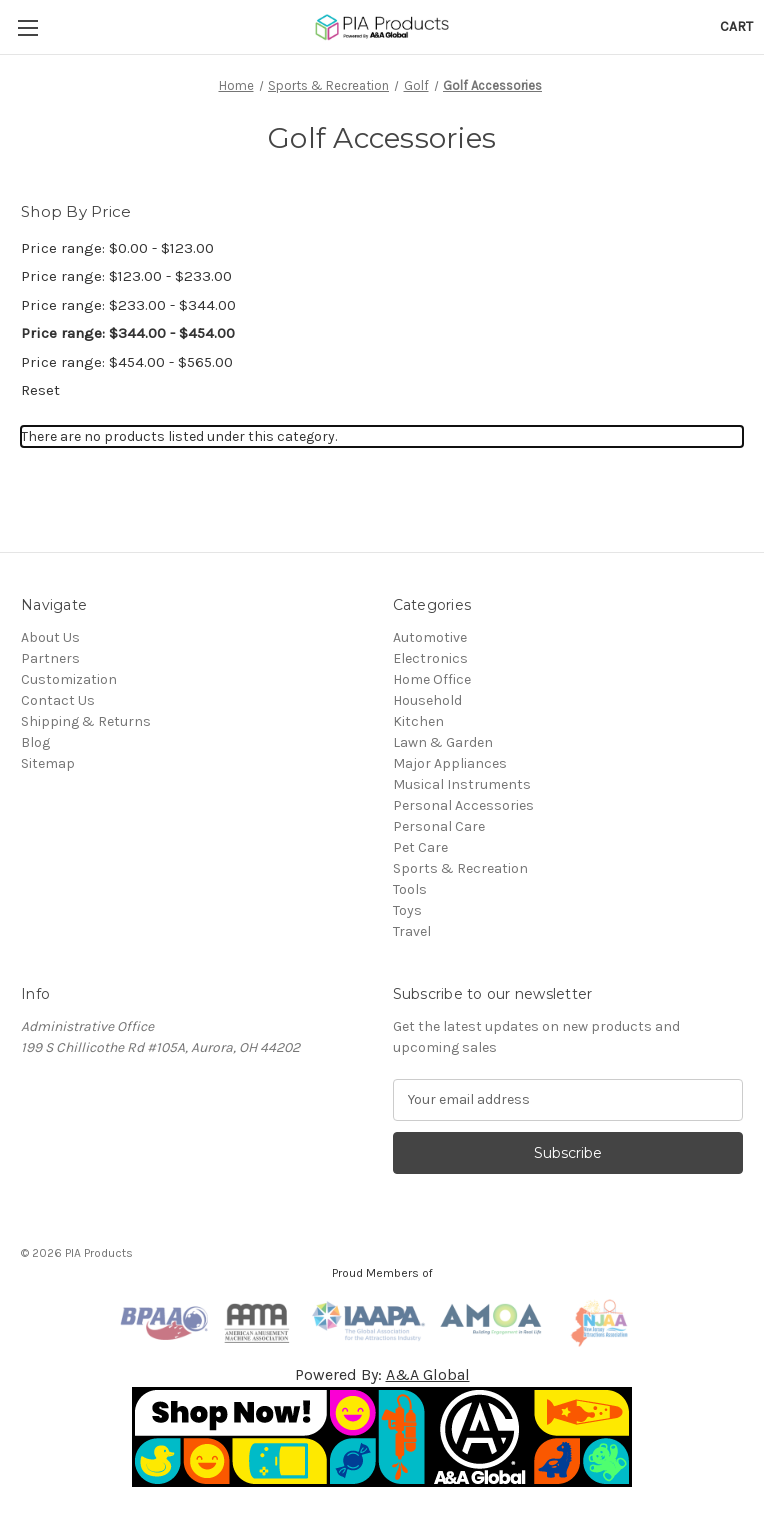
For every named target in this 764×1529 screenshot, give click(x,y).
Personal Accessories (463, 805)
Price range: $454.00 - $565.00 (127, 362)
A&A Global (428, 1374)
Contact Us (58, 700)
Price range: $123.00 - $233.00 (126, 276)
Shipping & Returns (86, 721)
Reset (40, 390)
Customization (69, 679)
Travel (412, 931)
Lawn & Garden (443, 742)
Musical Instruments (462, 784)
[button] (382, 1437)
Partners (50, 658)
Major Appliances (450, 763)
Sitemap (48, 763)
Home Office (432, 679)
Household (427, 700)
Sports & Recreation (460, 868)
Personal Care (439, 826)
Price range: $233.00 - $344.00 (128, 305)
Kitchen (418, 721)
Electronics (430, 658)
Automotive (430, 637)
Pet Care (420, 847)
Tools (410, 889)
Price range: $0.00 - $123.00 (117, 248)
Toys (407, 910)
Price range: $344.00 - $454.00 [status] (128, 333)
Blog (35, 742)
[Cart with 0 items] (736, 26)
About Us (50, 637)
